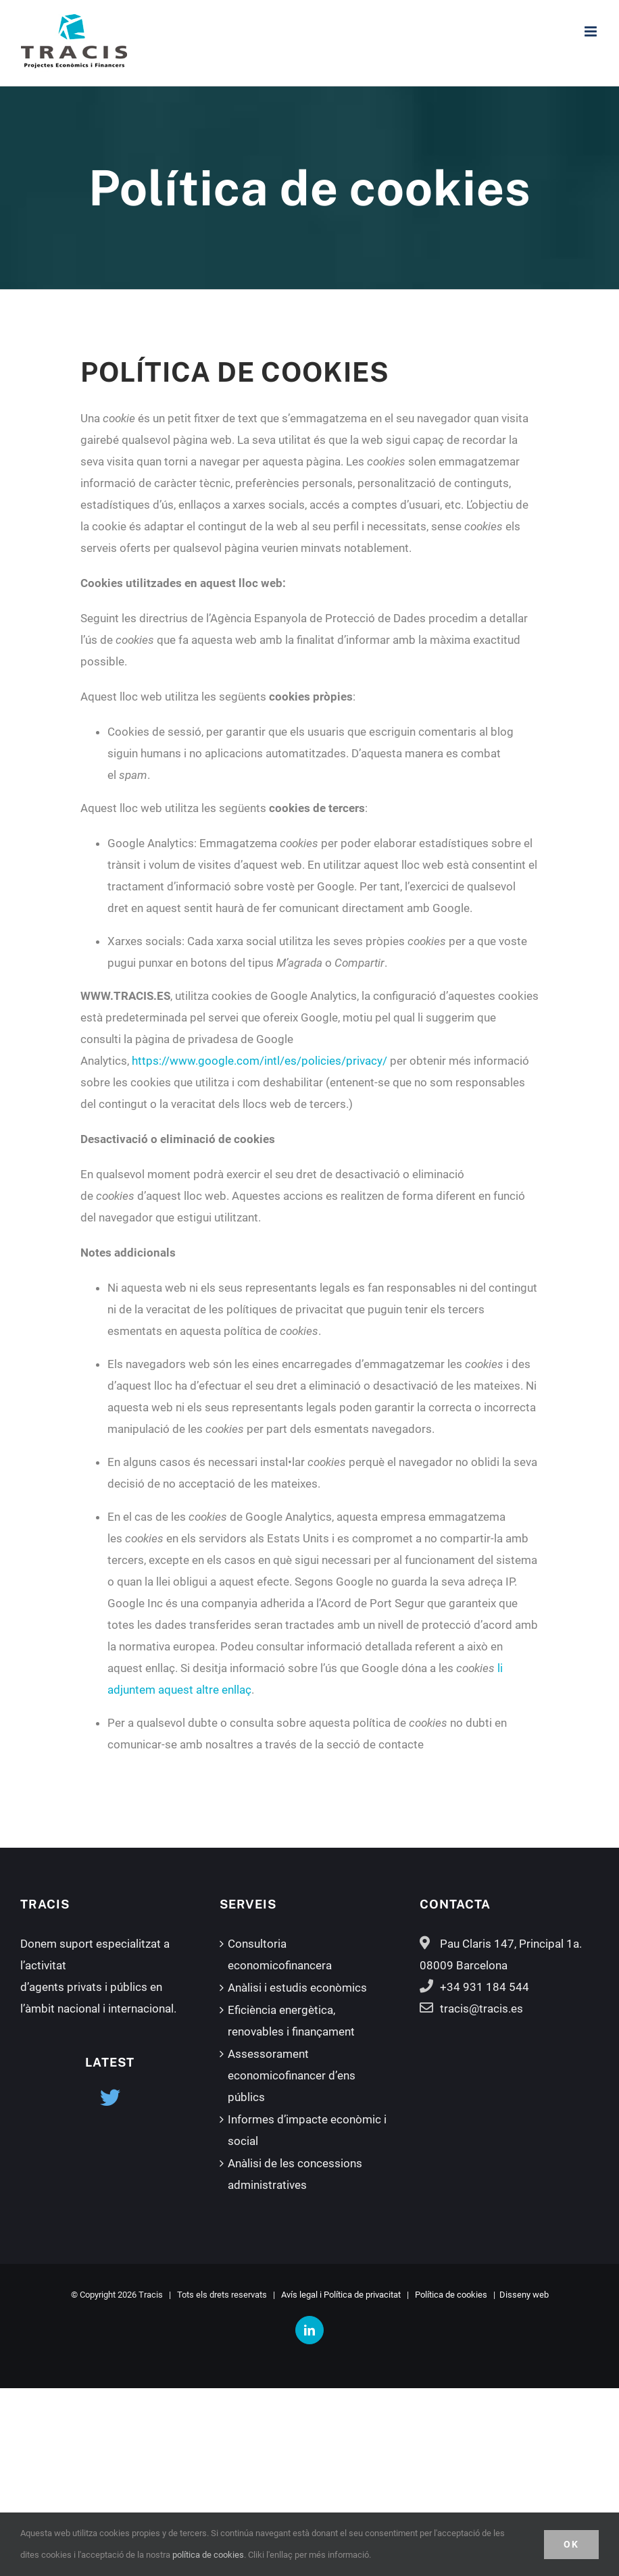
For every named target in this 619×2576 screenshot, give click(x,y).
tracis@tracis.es (481, 2008)
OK (571, 2544)
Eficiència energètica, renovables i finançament (291, 2020)
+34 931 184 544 (484, 1987)
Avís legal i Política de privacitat (341, 2295)
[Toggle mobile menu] (592, 31)
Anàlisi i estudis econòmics (297, 1987)
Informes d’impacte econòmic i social (307, 2130)
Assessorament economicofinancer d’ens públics (291, 2075)
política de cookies (208, 2555)
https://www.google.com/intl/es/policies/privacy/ (259, 1060)
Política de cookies (451, 2295)
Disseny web (524, 2295)
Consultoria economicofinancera (280, 1954)
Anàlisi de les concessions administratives (295, 2174)
